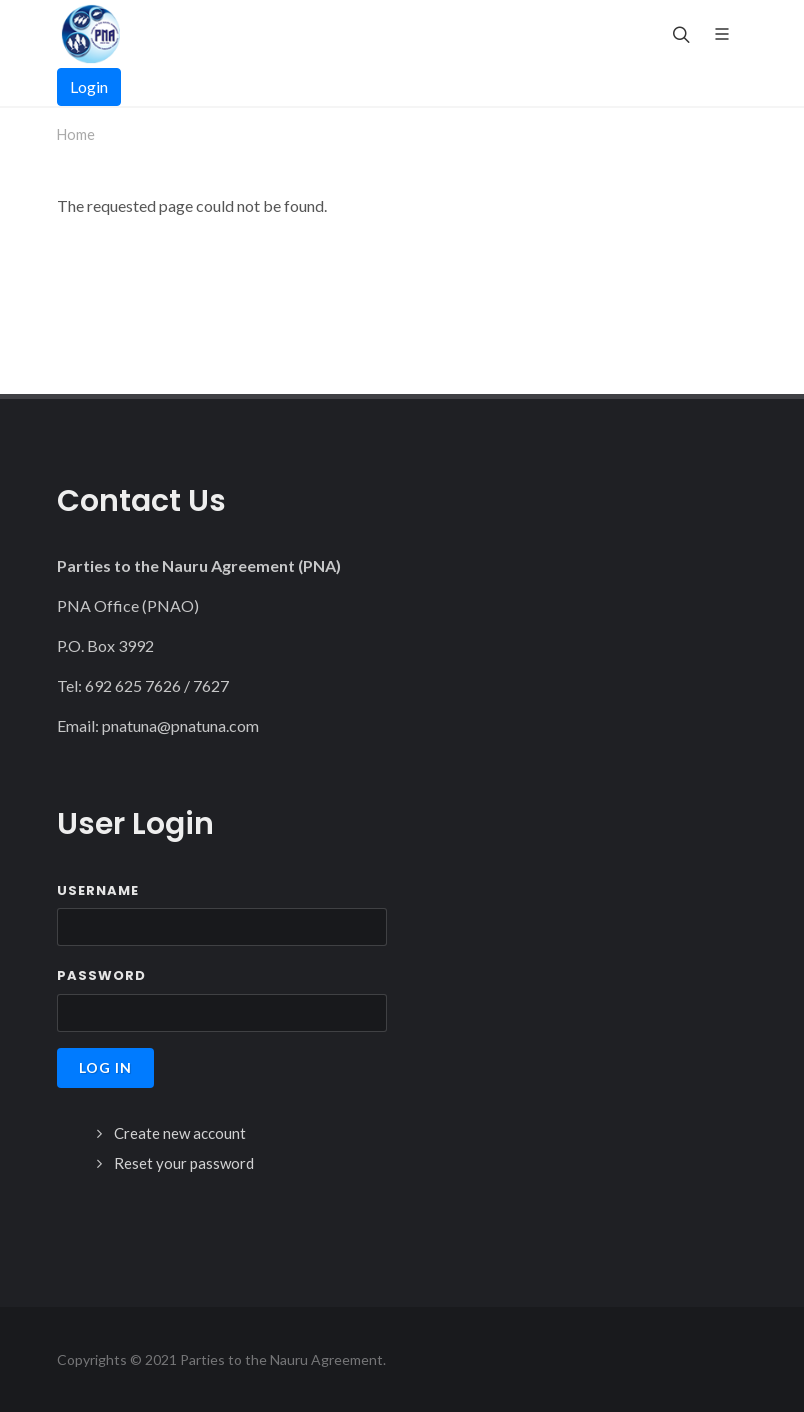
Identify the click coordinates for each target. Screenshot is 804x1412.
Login (89, 86)
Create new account (180, 1133)
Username (98, 890)
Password (101, 975)
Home (76, 134)
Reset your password (184, 1163)
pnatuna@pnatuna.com (180, 725)
